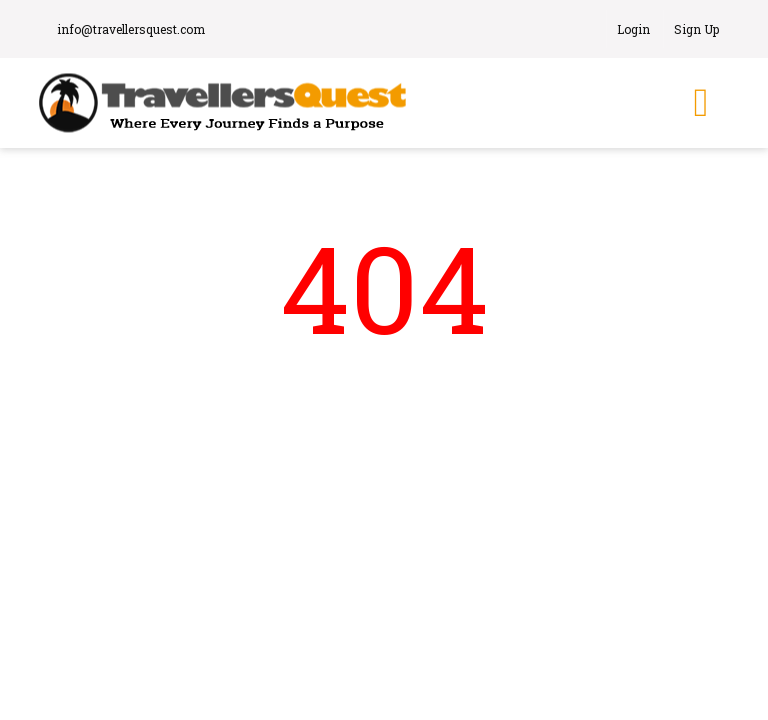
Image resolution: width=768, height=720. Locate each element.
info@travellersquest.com (127, 29)
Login (633, 29)
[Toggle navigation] (701, 103)
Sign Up (696, 29)
